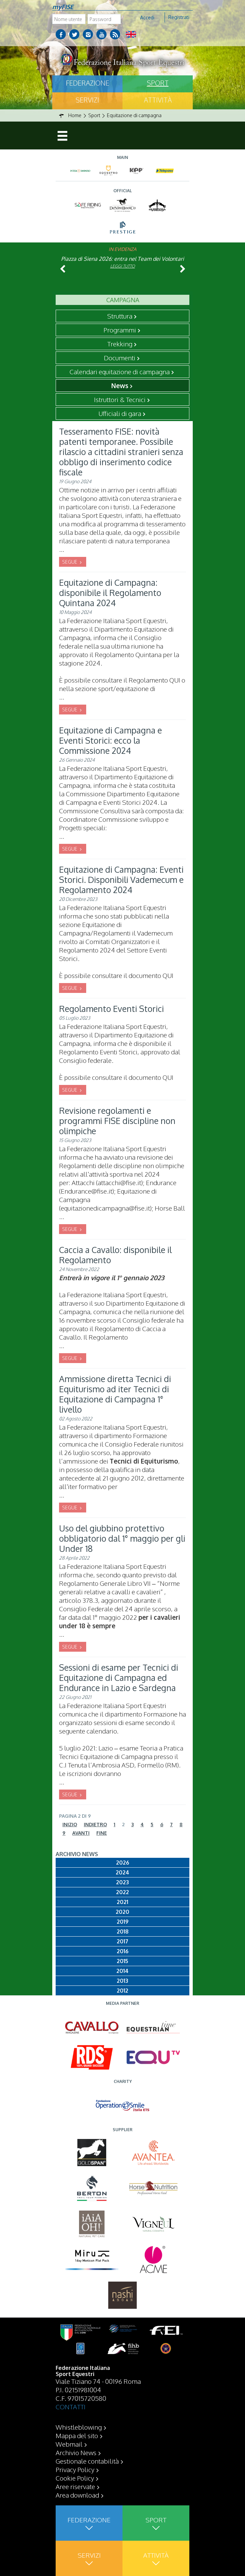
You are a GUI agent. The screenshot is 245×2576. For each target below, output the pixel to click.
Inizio (69, 1824)
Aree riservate (75, 2486)
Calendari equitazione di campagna (120, 371)
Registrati (178, 17)
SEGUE (70, 562)
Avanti (81, 1833)
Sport (158, 82)
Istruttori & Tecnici (120, 399)
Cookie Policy (75, 2478)
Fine (101, 1833)
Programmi (119, 330)
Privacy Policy (75, 2469)
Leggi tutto (122, 266)
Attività (158, 99)
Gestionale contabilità (87, 2461)
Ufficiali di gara (119, 413)
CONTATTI (71, 2406)
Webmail (69, 2444)
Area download (77, 2495)
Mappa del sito (77, 2435)
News (119, 385)
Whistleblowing (79, 2427)
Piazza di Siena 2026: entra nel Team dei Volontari (122, 258)
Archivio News (76, 2452)
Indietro (95, 1824)
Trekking (119, 344)
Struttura (119, 316)
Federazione (87, 82)
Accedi (147, 17)
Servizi (87, 99)
